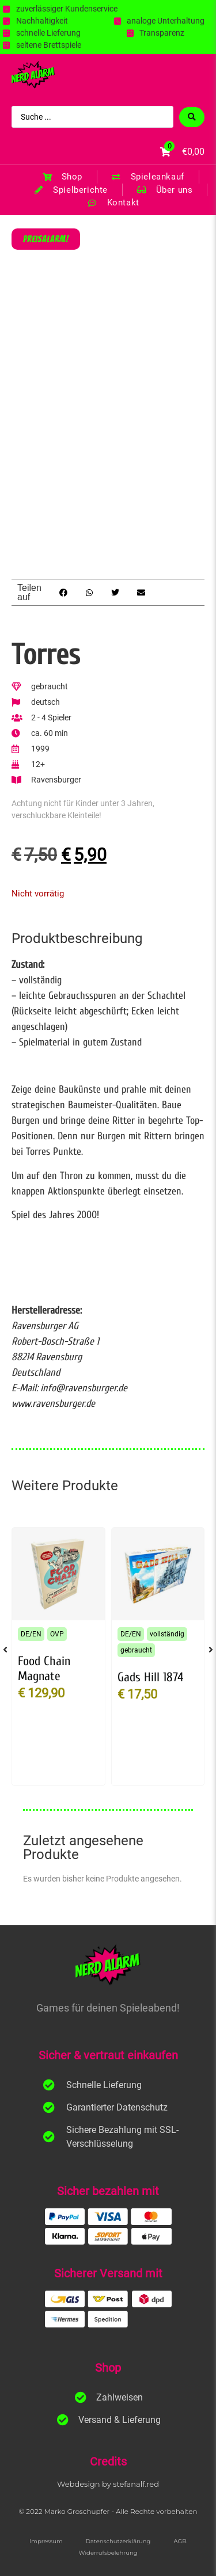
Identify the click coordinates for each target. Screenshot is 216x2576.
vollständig (167, 1634)
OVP (57, 1634)
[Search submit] (191, 117)
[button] (63, 592)
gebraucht (136, 1650)
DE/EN (31, 1634)
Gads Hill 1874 (150, 1677)
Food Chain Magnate (44, 1669)
